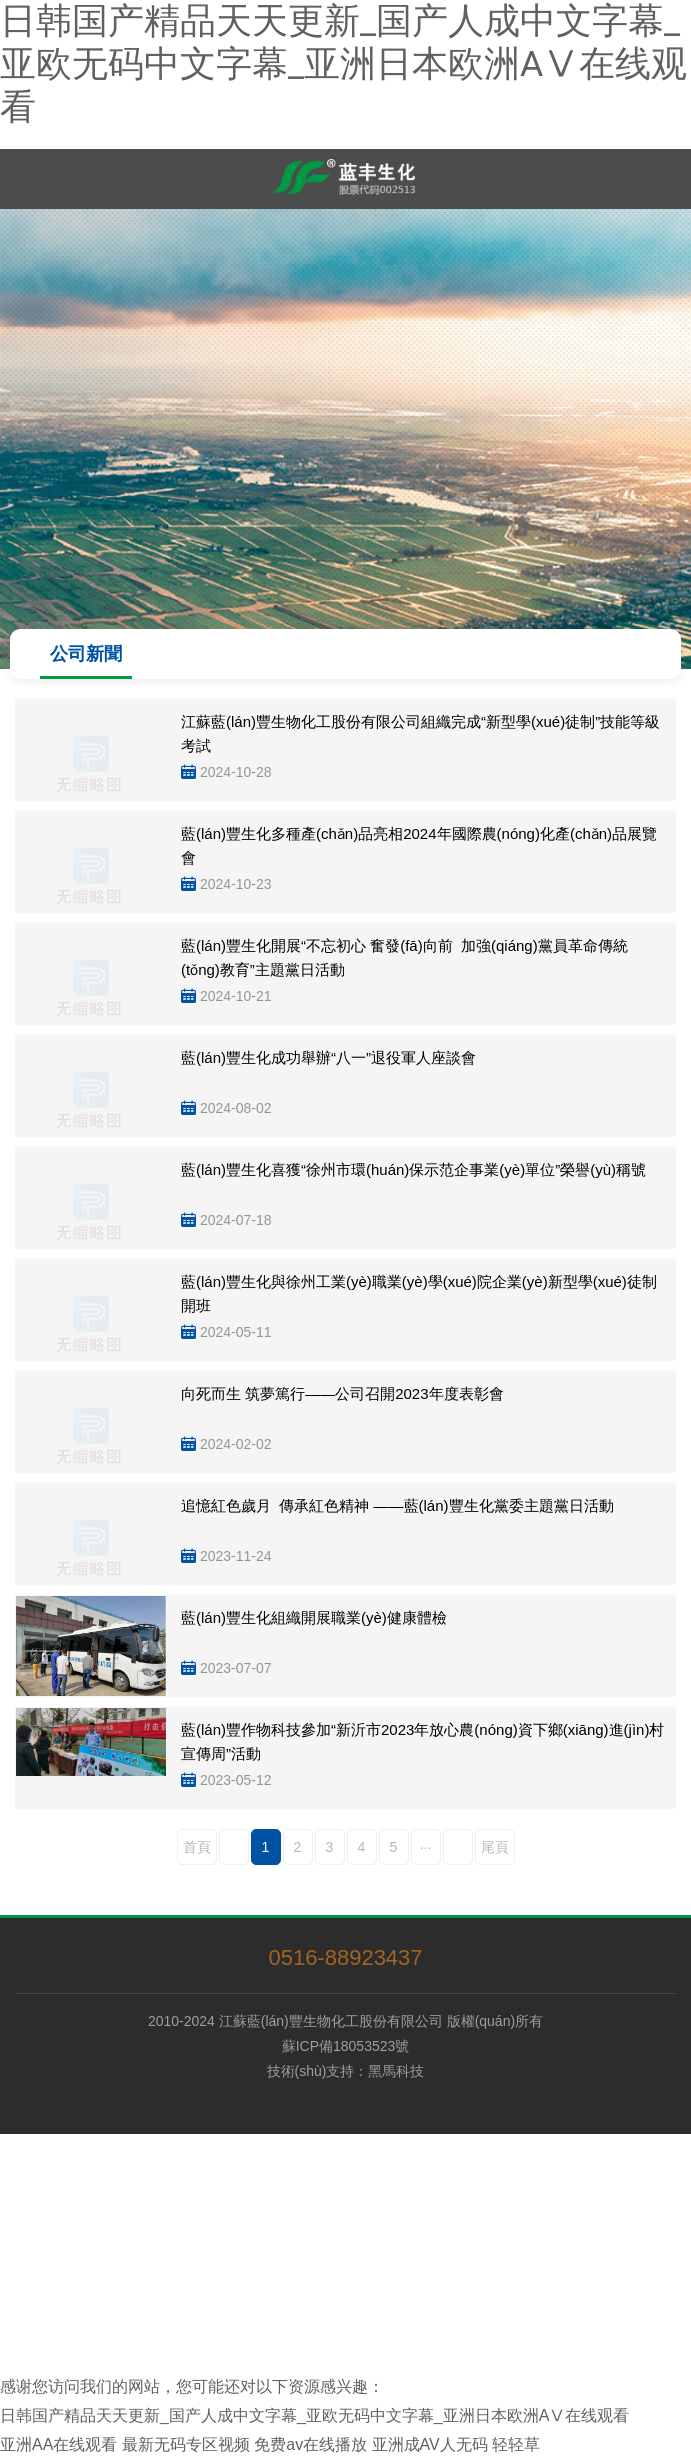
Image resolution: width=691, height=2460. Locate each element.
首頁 (197, 1847)
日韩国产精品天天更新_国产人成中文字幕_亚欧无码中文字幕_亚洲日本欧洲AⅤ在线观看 (343, 64)
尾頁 (495, 1847)
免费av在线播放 (310, 2444)
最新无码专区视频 (186, 2444)
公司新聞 (86, 654)
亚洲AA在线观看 (58, 2444)
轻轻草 (516, 2444)
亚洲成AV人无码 (430, 2444)
